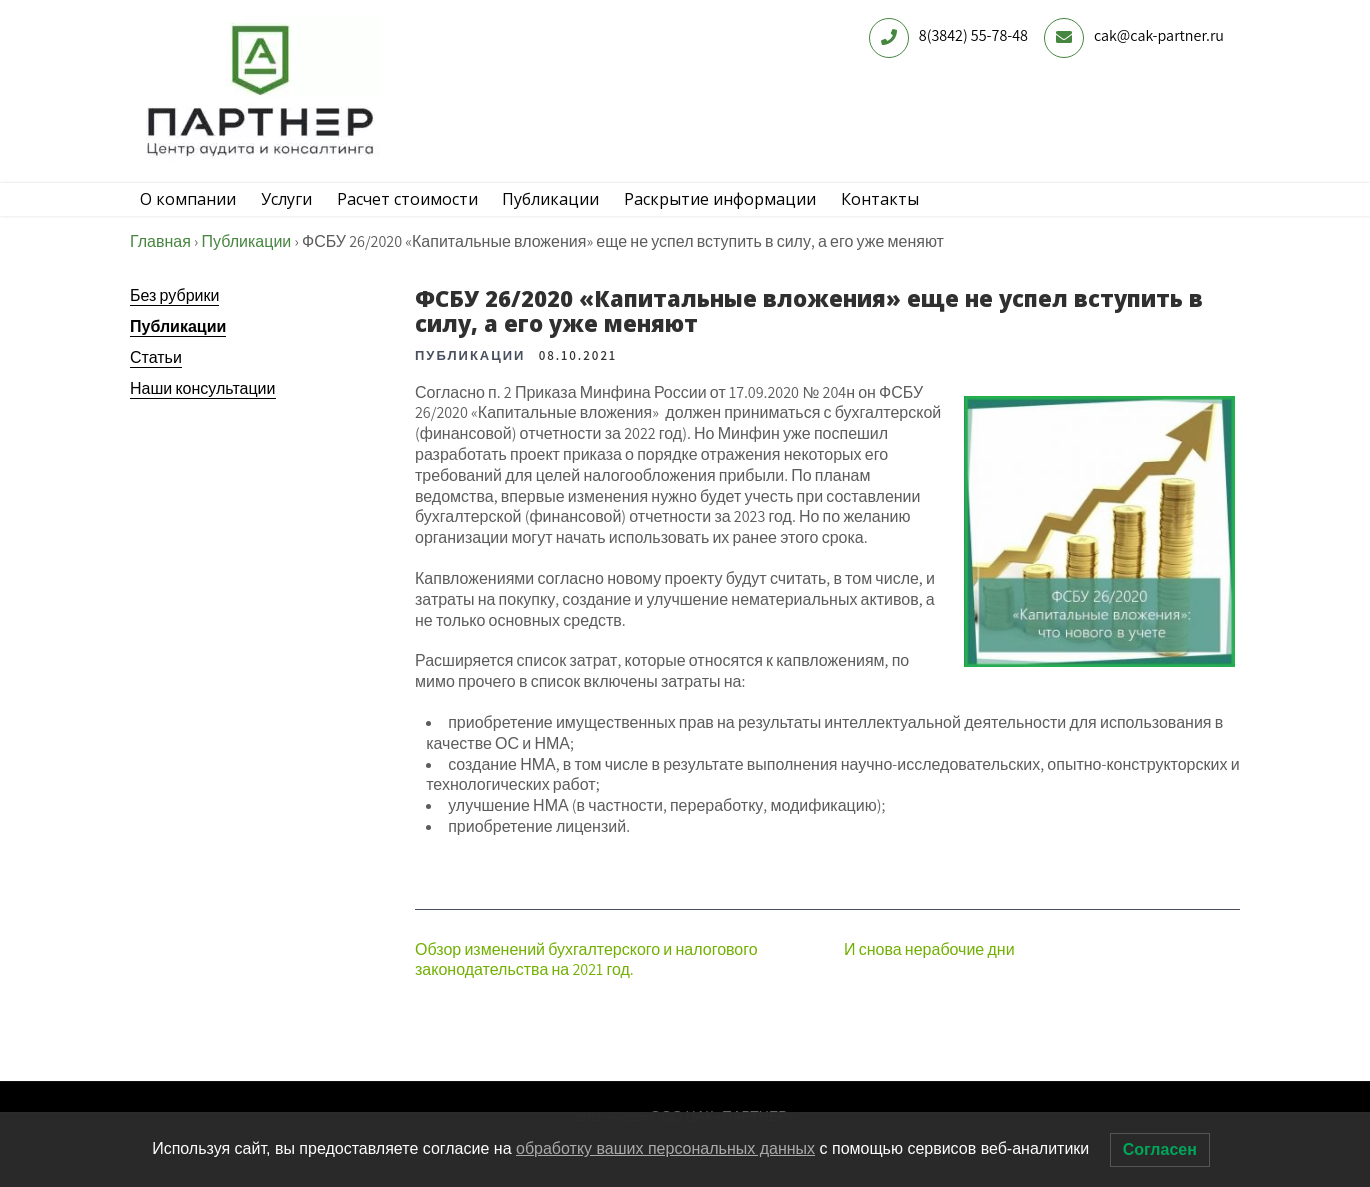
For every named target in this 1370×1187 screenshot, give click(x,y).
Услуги (300, 213)
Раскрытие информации (762, 213)
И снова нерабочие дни (929, 977)
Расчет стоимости (430, 213)
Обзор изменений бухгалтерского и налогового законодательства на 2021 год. (586, 988)
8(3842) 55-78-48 (973, 35)
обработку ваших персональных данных (665, 1148)
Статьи (156, 385)
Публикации (583, 213)
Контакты (931, 213)
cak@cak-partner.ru (1159, 35)
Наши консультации (203, 416)
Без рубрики (174, 323)
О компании (193, 213)
